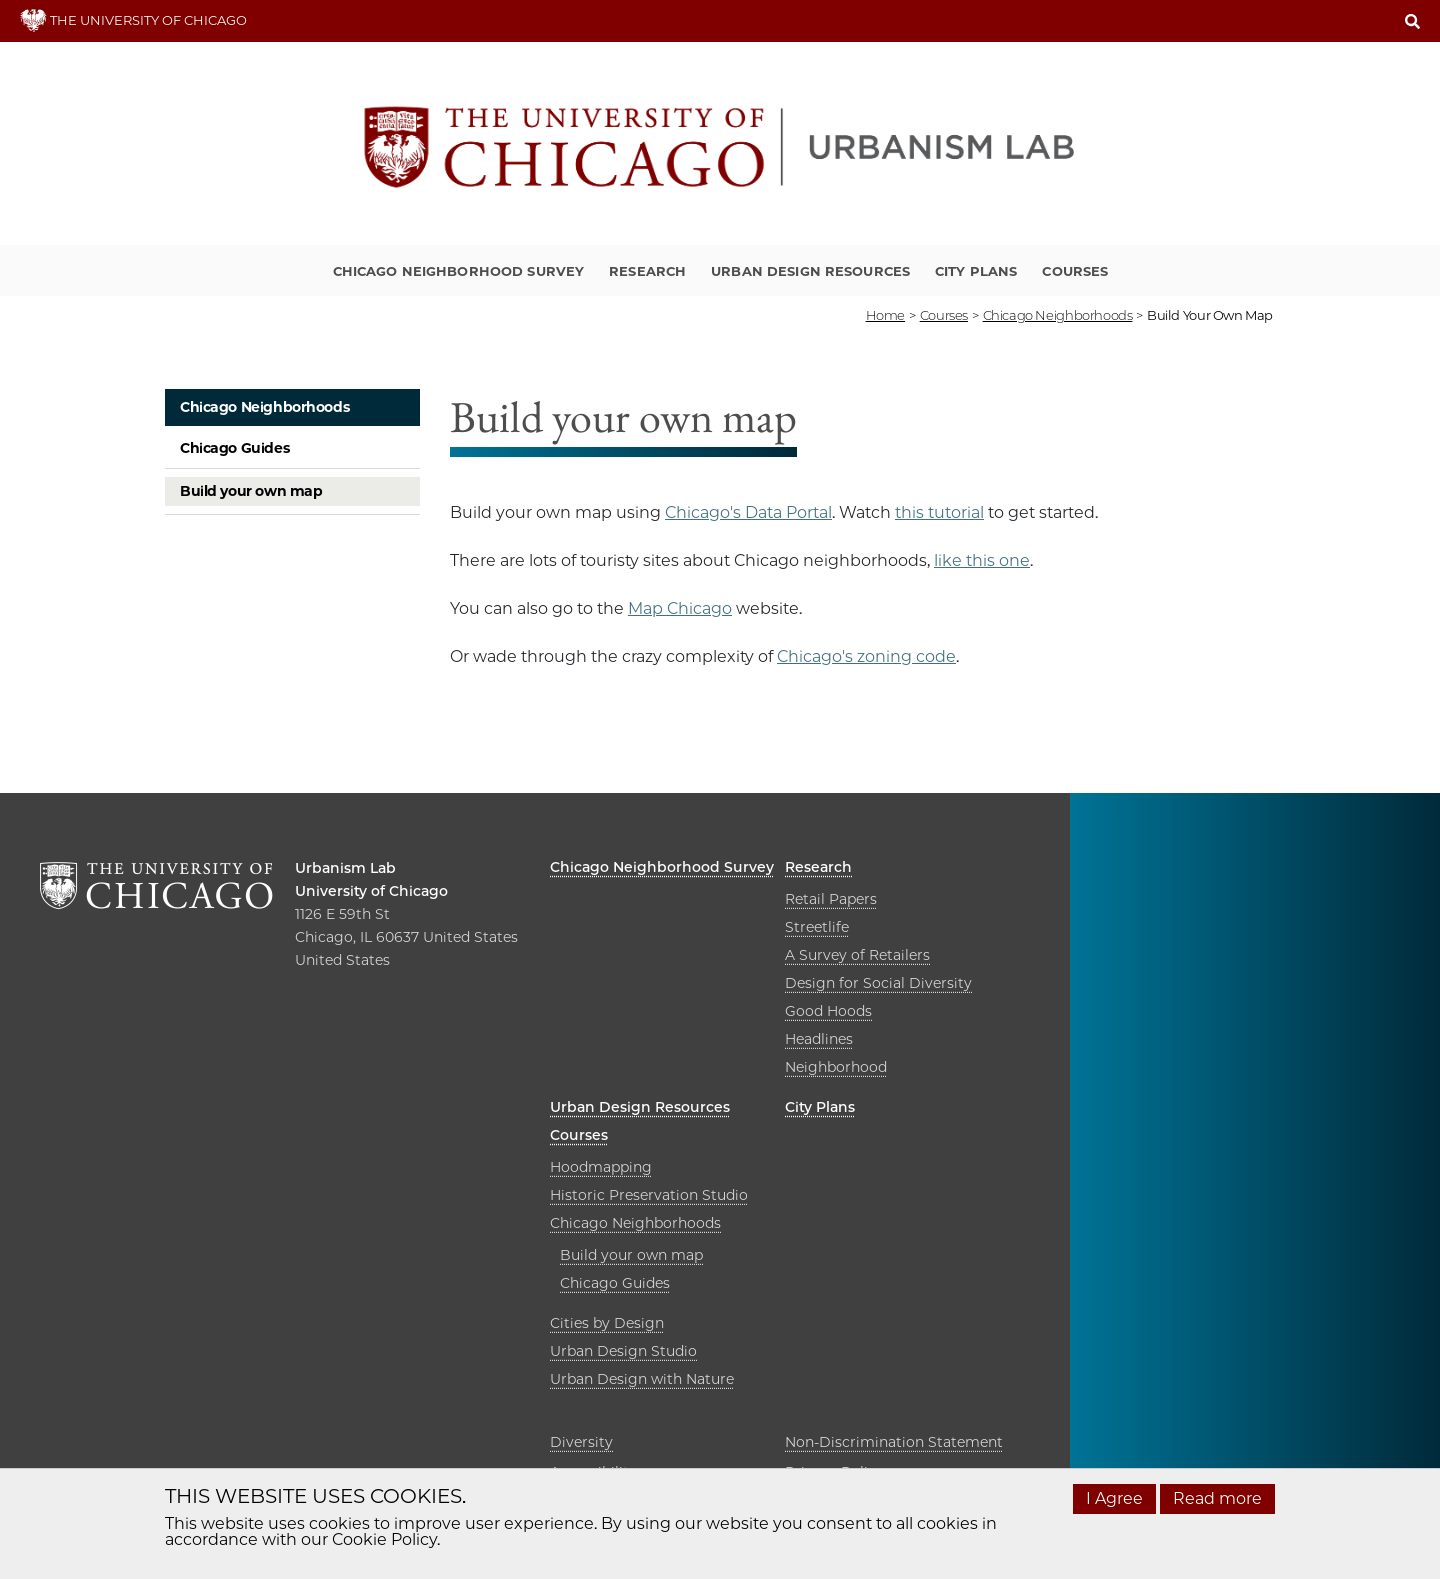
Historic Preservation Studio (649, 1195)
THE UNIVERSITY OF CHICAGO (133, 20)
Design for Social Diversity (878, 983)
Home (885, 315)
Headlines (819, 1039)
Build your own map (251, 491)
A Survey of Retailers (857, 955)
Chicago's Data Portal (748, 512)
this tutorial (939, 512)
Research (647, 271)
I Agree (1114, 1498)
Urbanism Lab (345, 868)
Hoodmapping (601, 1167)
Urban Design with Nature (642, 1379)
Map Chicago (680, 608)
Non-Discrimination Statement (894, 1442)
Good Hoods (828, 1011)
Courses (1075, 271)
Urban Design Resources (810, 271)
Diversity (581, 1442)
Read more (1217, 1498)
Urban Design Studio (623, 1351)
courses (944, 315)
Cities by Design (607, 1323)
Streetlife (817, 927)
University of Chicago (371, 891)
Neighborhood (836, 1067)
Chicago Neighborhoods (264, 407)
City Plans (976, 271)
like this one (982, 560)
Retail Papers (831, 899)
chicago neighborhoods (1058, 315)
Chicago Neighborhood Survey (459, 271)
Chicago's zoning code (866, 656)
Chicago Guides (234, 448)
